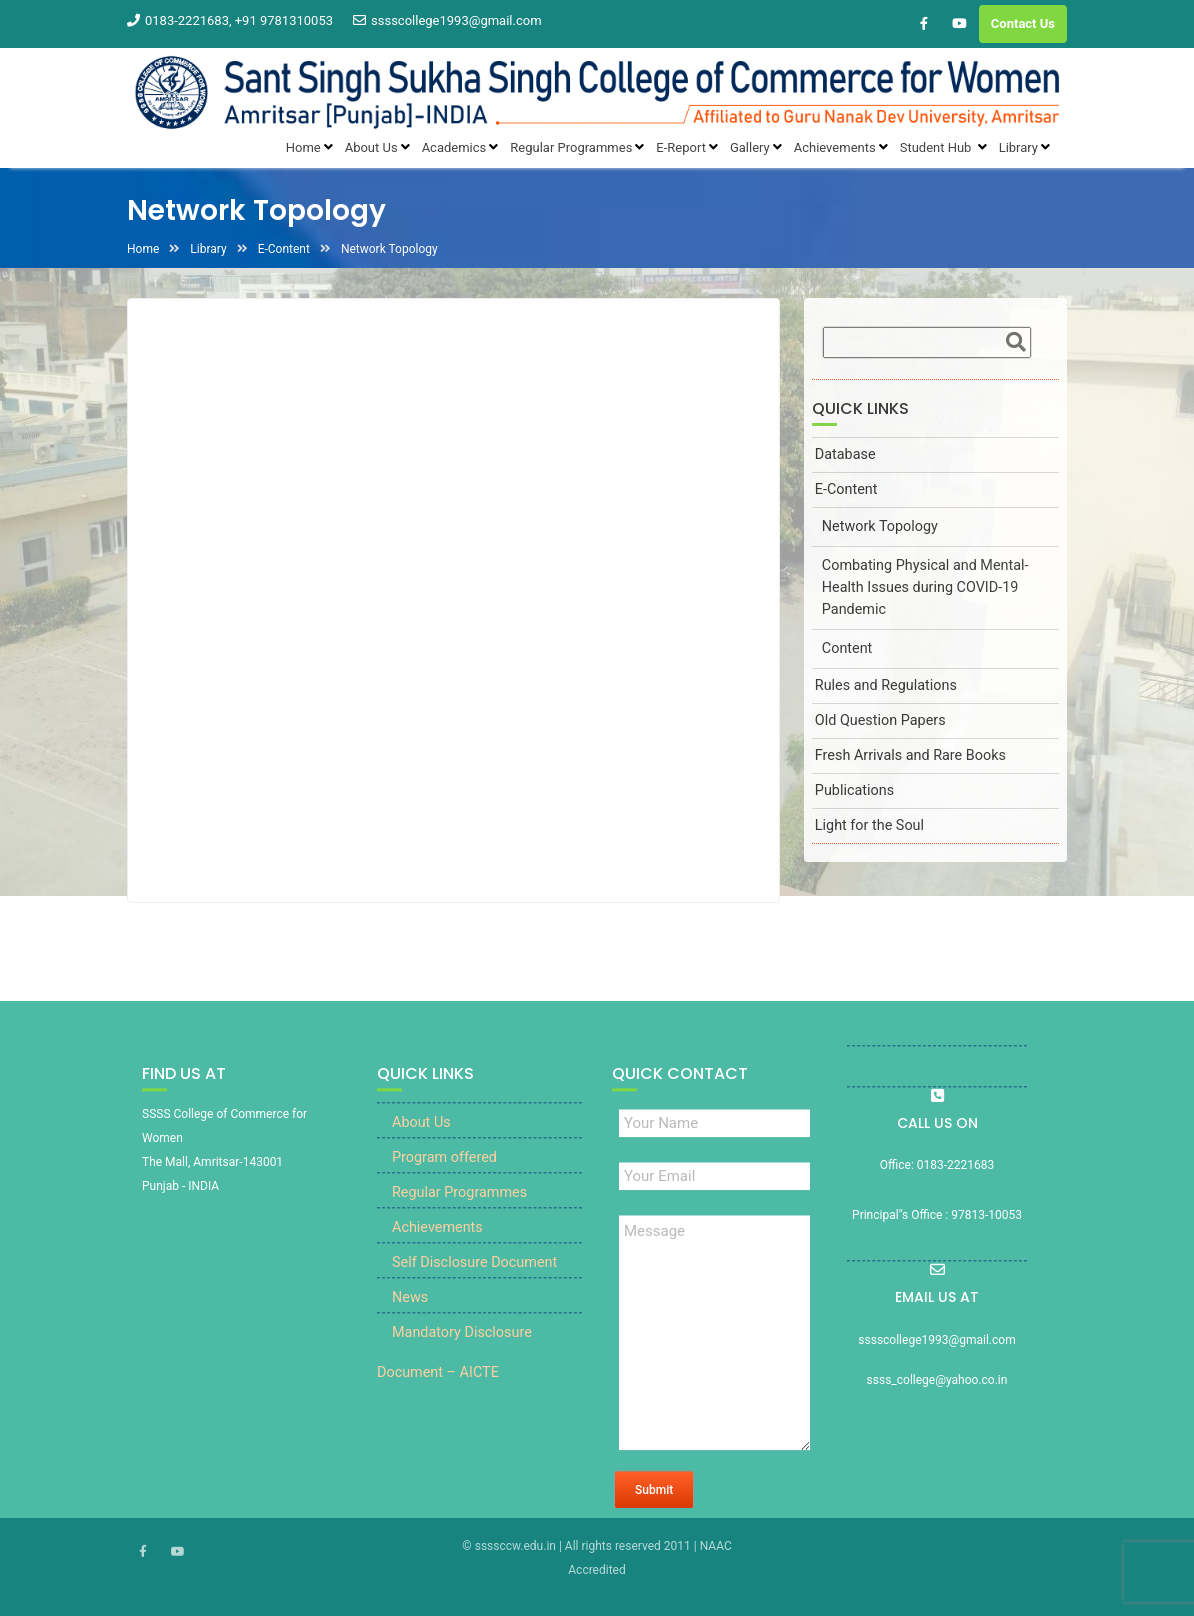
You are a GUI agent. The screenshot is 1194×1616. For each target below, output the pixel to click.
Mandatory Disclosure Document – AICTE (454, 1366)
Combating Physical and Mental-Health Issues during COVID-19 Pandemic (925, 587)
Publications (854, 790)
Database (845, 454)
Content (847, 648)
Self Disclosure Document (474, 1276)
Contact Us (1023, 23)
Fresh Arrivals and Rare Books (910, 755)
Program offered (444, 1171)
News (410, 1311)
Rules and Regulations (886, 685)
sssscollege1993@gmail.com (447, 20)
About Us (421, 1136)
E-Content (846, 489)
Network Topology (880, 526)
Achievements (437, 1241)
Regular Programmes (459, 1206)
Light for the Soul (869, 825)
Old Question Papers (880, 720)
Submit (654, 1504)
